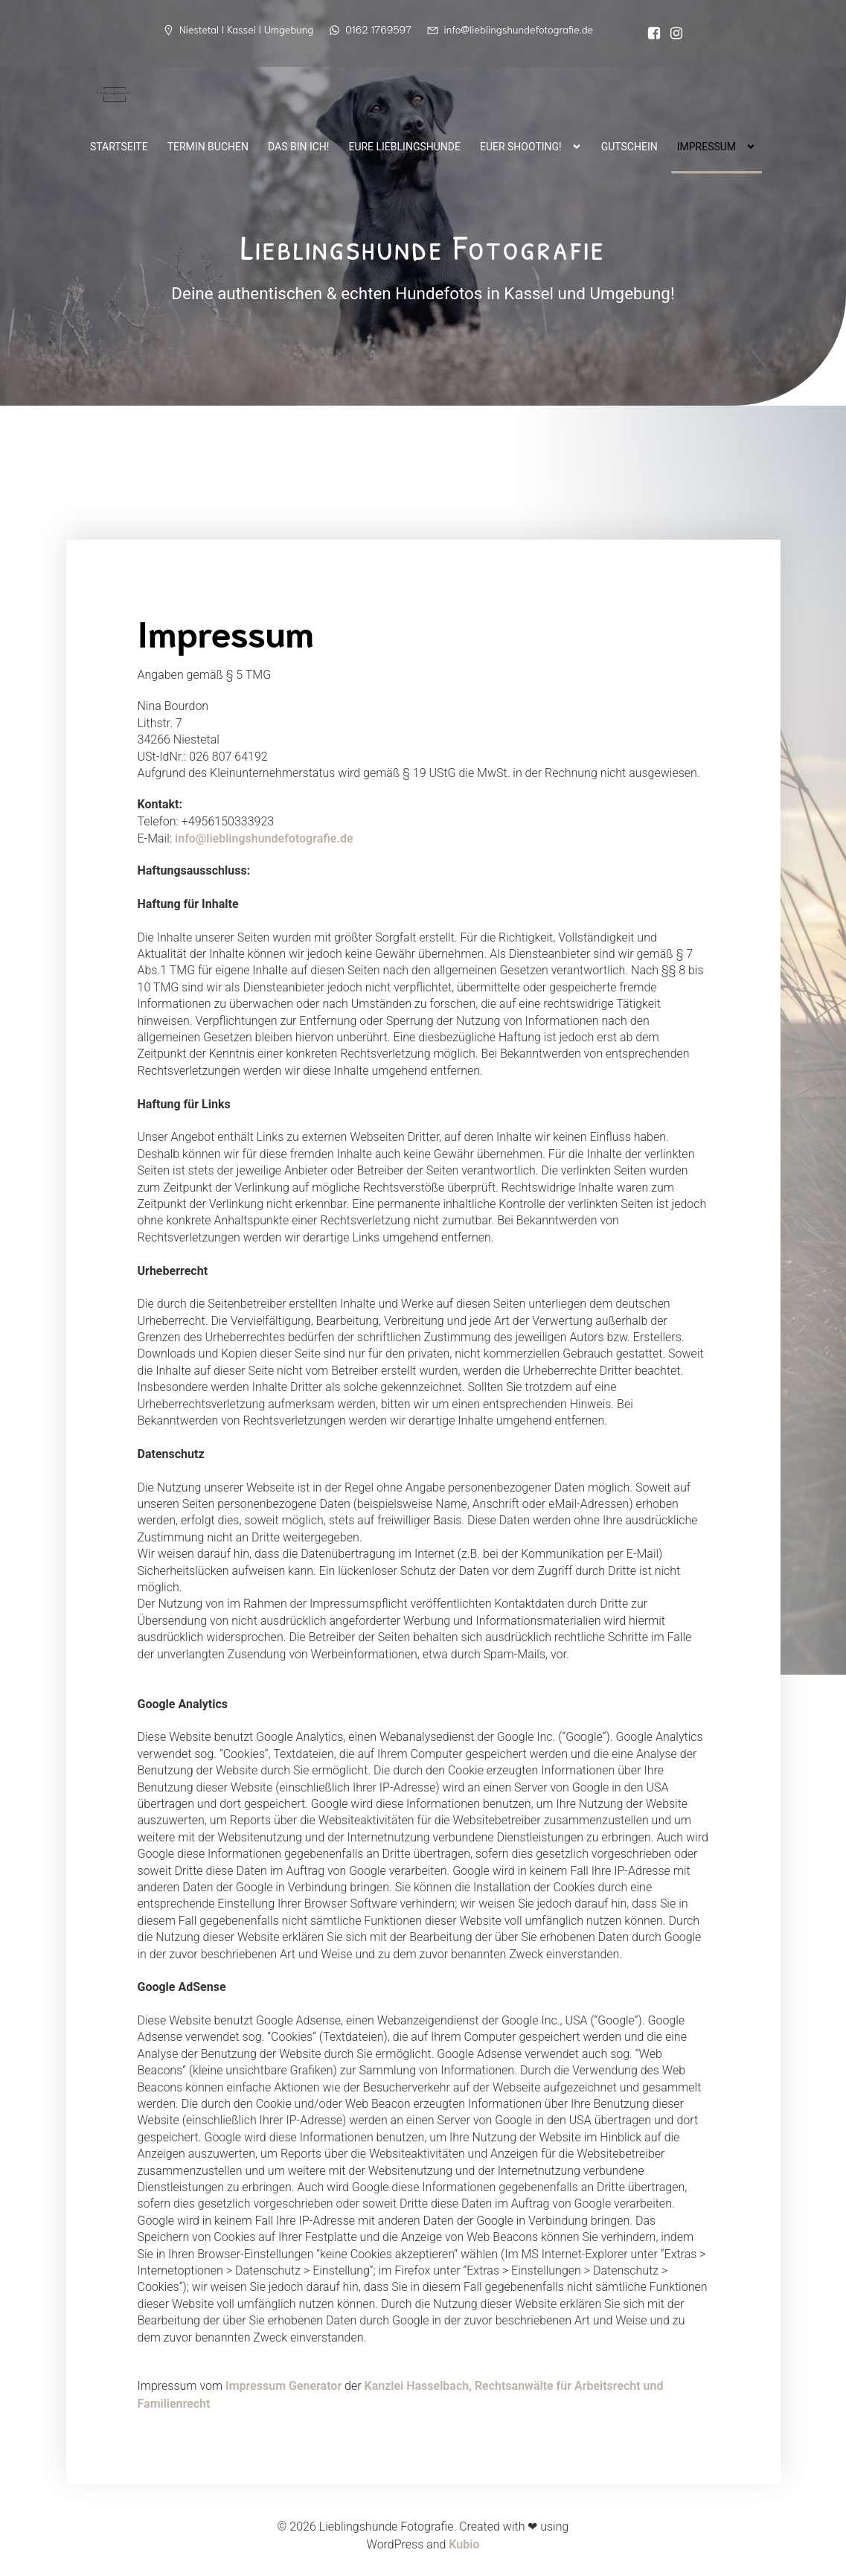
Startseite (119, 145)
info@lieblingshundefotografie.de (264, 838)
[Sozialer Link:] (650, 33)
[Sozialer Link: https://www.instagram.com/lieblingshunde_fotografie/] (672, 33)
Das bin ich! (298, 145)
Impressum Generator (283, 2386)
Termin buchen (208, 145)
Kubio (464, 2544)
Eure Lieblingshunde (404, 145)
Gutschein (629, 145)
